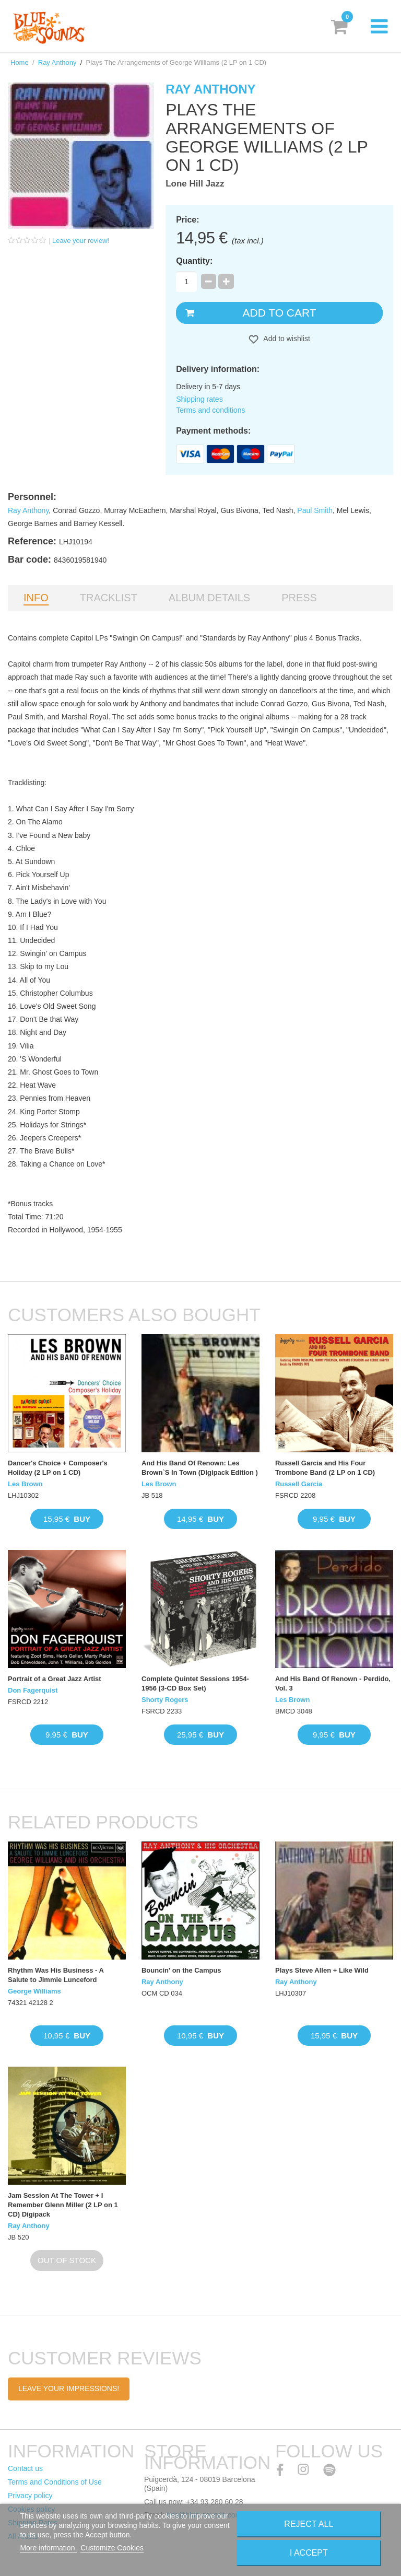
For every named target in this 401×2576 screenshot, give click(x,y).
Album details (209, 597)
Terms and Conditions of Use (55, 2482)
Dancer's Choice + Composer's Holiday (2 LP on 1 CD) (58, 1467)
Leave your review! (80, 240)
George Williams (34, 1991)
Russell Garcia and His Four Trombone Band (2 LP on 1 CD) (325, 1467)
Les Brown (25, 1484)
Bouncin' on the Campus (181, 1970)
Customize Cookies (112, 2548)
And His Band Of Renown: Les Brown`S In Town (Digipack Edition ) (199, 1467)
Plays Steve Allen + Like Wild (322, 1970)
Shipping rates (199, 399)
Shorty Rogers (164, 1700)
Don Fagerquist (32, 1690)
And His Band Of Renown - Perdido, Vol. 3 (333, 1683)
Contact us (25, 2468)
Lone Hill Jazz (195, 184)
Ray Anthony (57, 62)
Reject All (308, 2524)
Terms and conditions (210, 410)
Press (299, 597)
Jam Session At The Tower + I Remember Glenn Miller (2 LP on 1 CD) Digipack (63, 2205)
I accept (309, 2552)
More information (48, 2548)
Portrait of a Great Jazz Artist (54, 1679)
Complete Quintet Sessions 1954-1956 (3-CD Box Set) (195, 1683)
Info (36, 597)
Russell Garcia (298, 1484)
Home (19, 62)
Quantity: (194, 261)
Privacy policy (30, 2495)
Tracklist (108, 597)
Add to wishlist (286, 338)
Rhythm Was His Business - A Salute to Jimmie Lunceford (55, 1975)
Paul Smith (315, 510)
